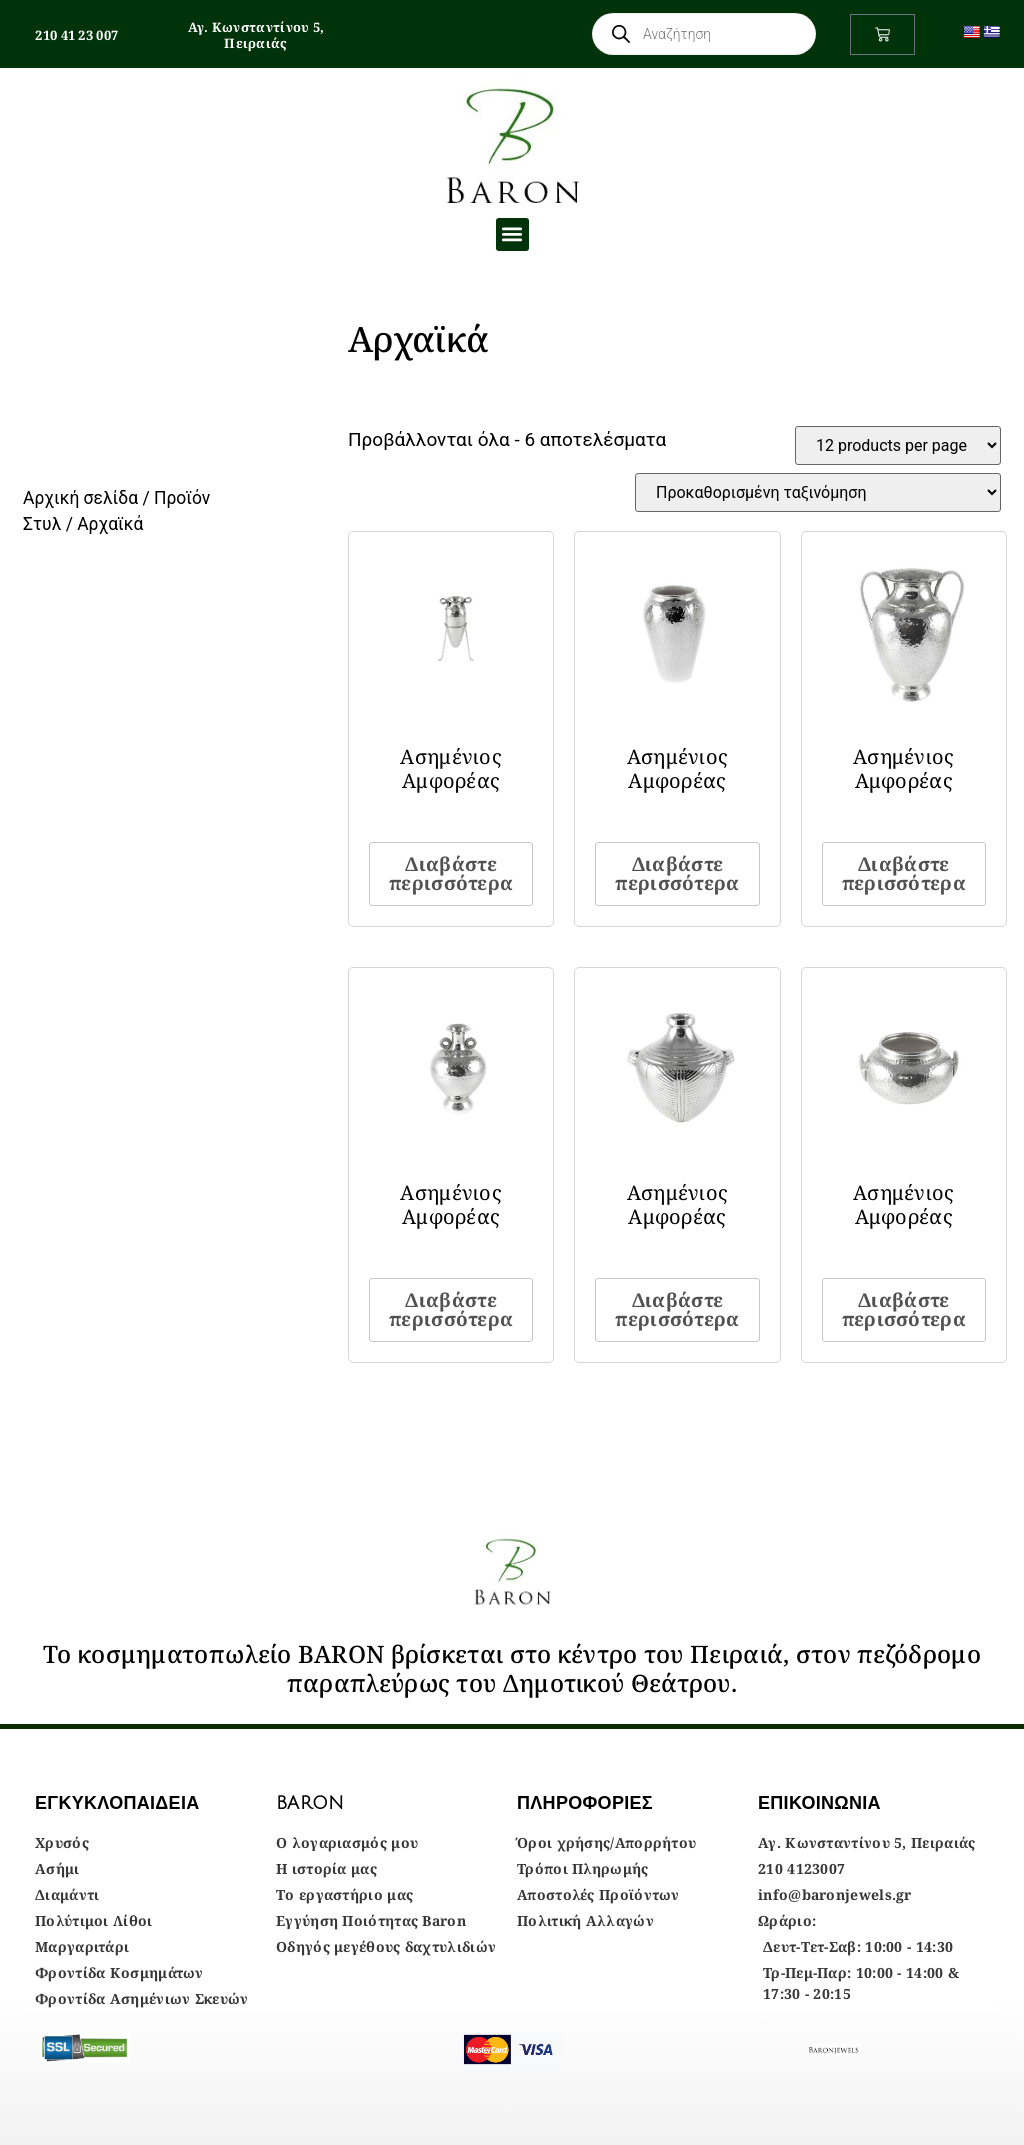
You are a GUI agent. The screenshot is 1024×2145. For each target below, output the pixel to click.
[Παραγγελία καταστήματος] (818, 492)
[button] (512, 234)
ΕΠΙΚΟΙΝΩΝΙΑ (819, 1803)
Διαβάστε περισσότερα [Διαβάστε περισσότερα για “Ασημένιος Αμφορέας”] (451, 873)
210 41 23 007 (76, 35)
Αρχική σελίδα (80, 498)
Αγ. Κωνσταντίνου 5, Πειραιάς (256, 35)
